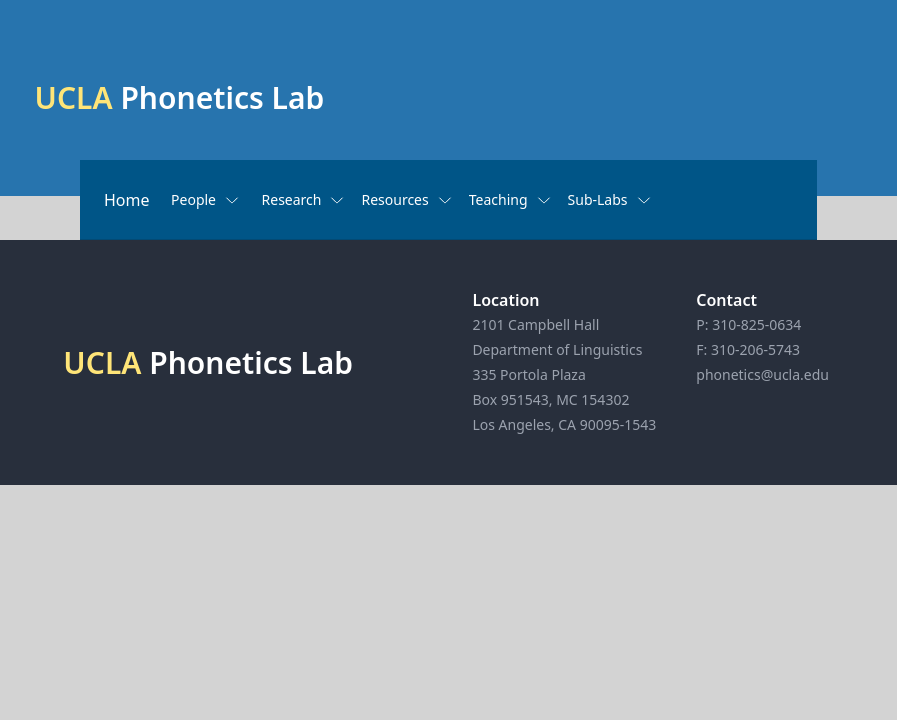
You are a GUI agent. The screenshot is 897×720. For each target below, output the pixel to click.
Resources (406, 199)
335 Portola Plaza (528, 374)
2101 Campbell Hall (535, 324)
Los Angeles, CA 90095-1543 (564, 424)
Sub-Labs (610, 199)
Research (304, 199)
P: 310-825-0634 (748, 324)
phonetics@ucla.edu (762, 374)
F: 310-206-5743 (748, 349)
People (205, 199)
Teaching (510, 199)
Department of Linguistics (557, 349)
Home (127, 200)
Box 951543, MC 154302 (550, 399)
